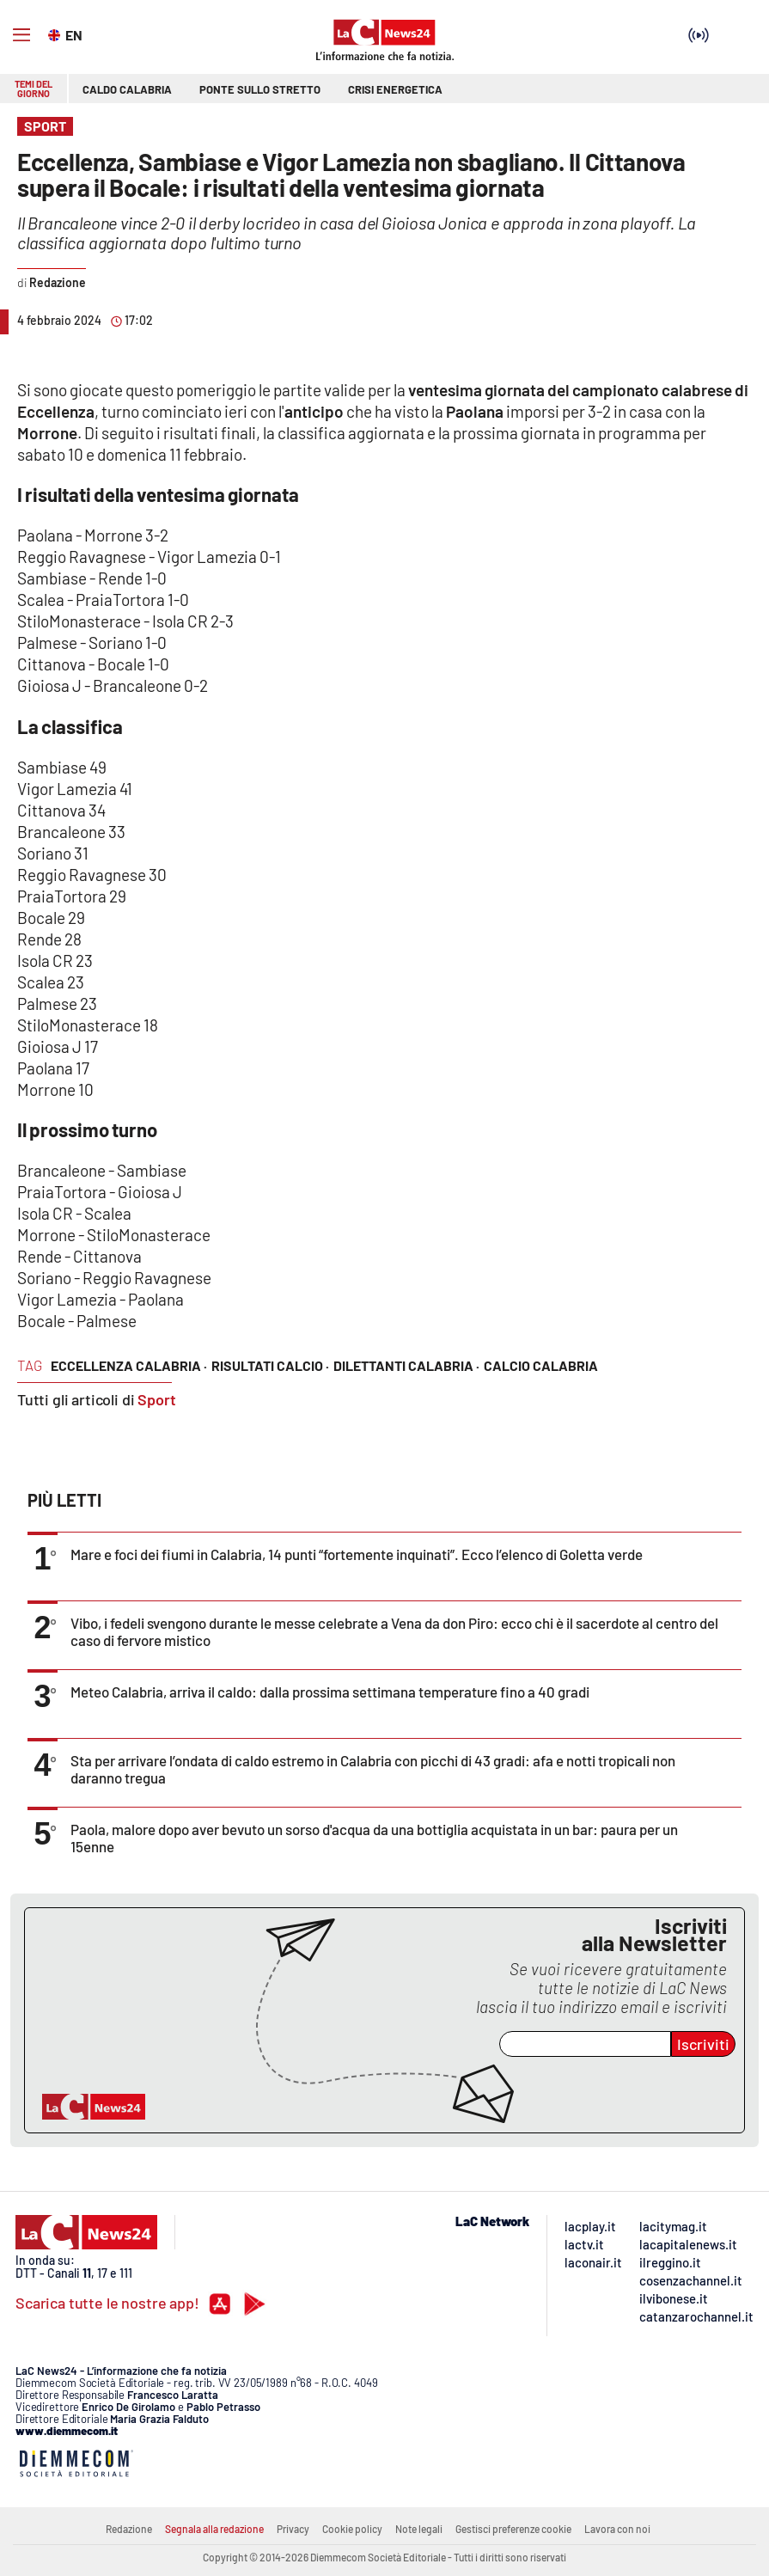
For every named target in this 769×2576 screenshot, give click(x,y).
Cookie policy (352, 2529)
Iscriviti (703, 2043)
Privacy (293, 2529)
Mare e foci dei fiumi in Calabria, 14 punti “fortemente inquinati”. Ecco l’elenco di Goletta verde (356, 1554)
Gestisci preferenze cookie (513, 2529)
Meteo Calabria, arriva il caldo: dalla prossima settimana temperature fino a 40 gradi (329, 1691)
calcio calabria (541, 1365)
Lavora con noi (617, 2529)
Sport (156, 1399)
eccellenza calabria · (129, 1365)
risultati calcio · (270, 1365)
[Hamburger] (21, 35)
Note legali (418, 2529)
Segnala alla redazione (214, 2529)
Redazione (129, 2529)
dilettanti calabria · (406, 1365)
